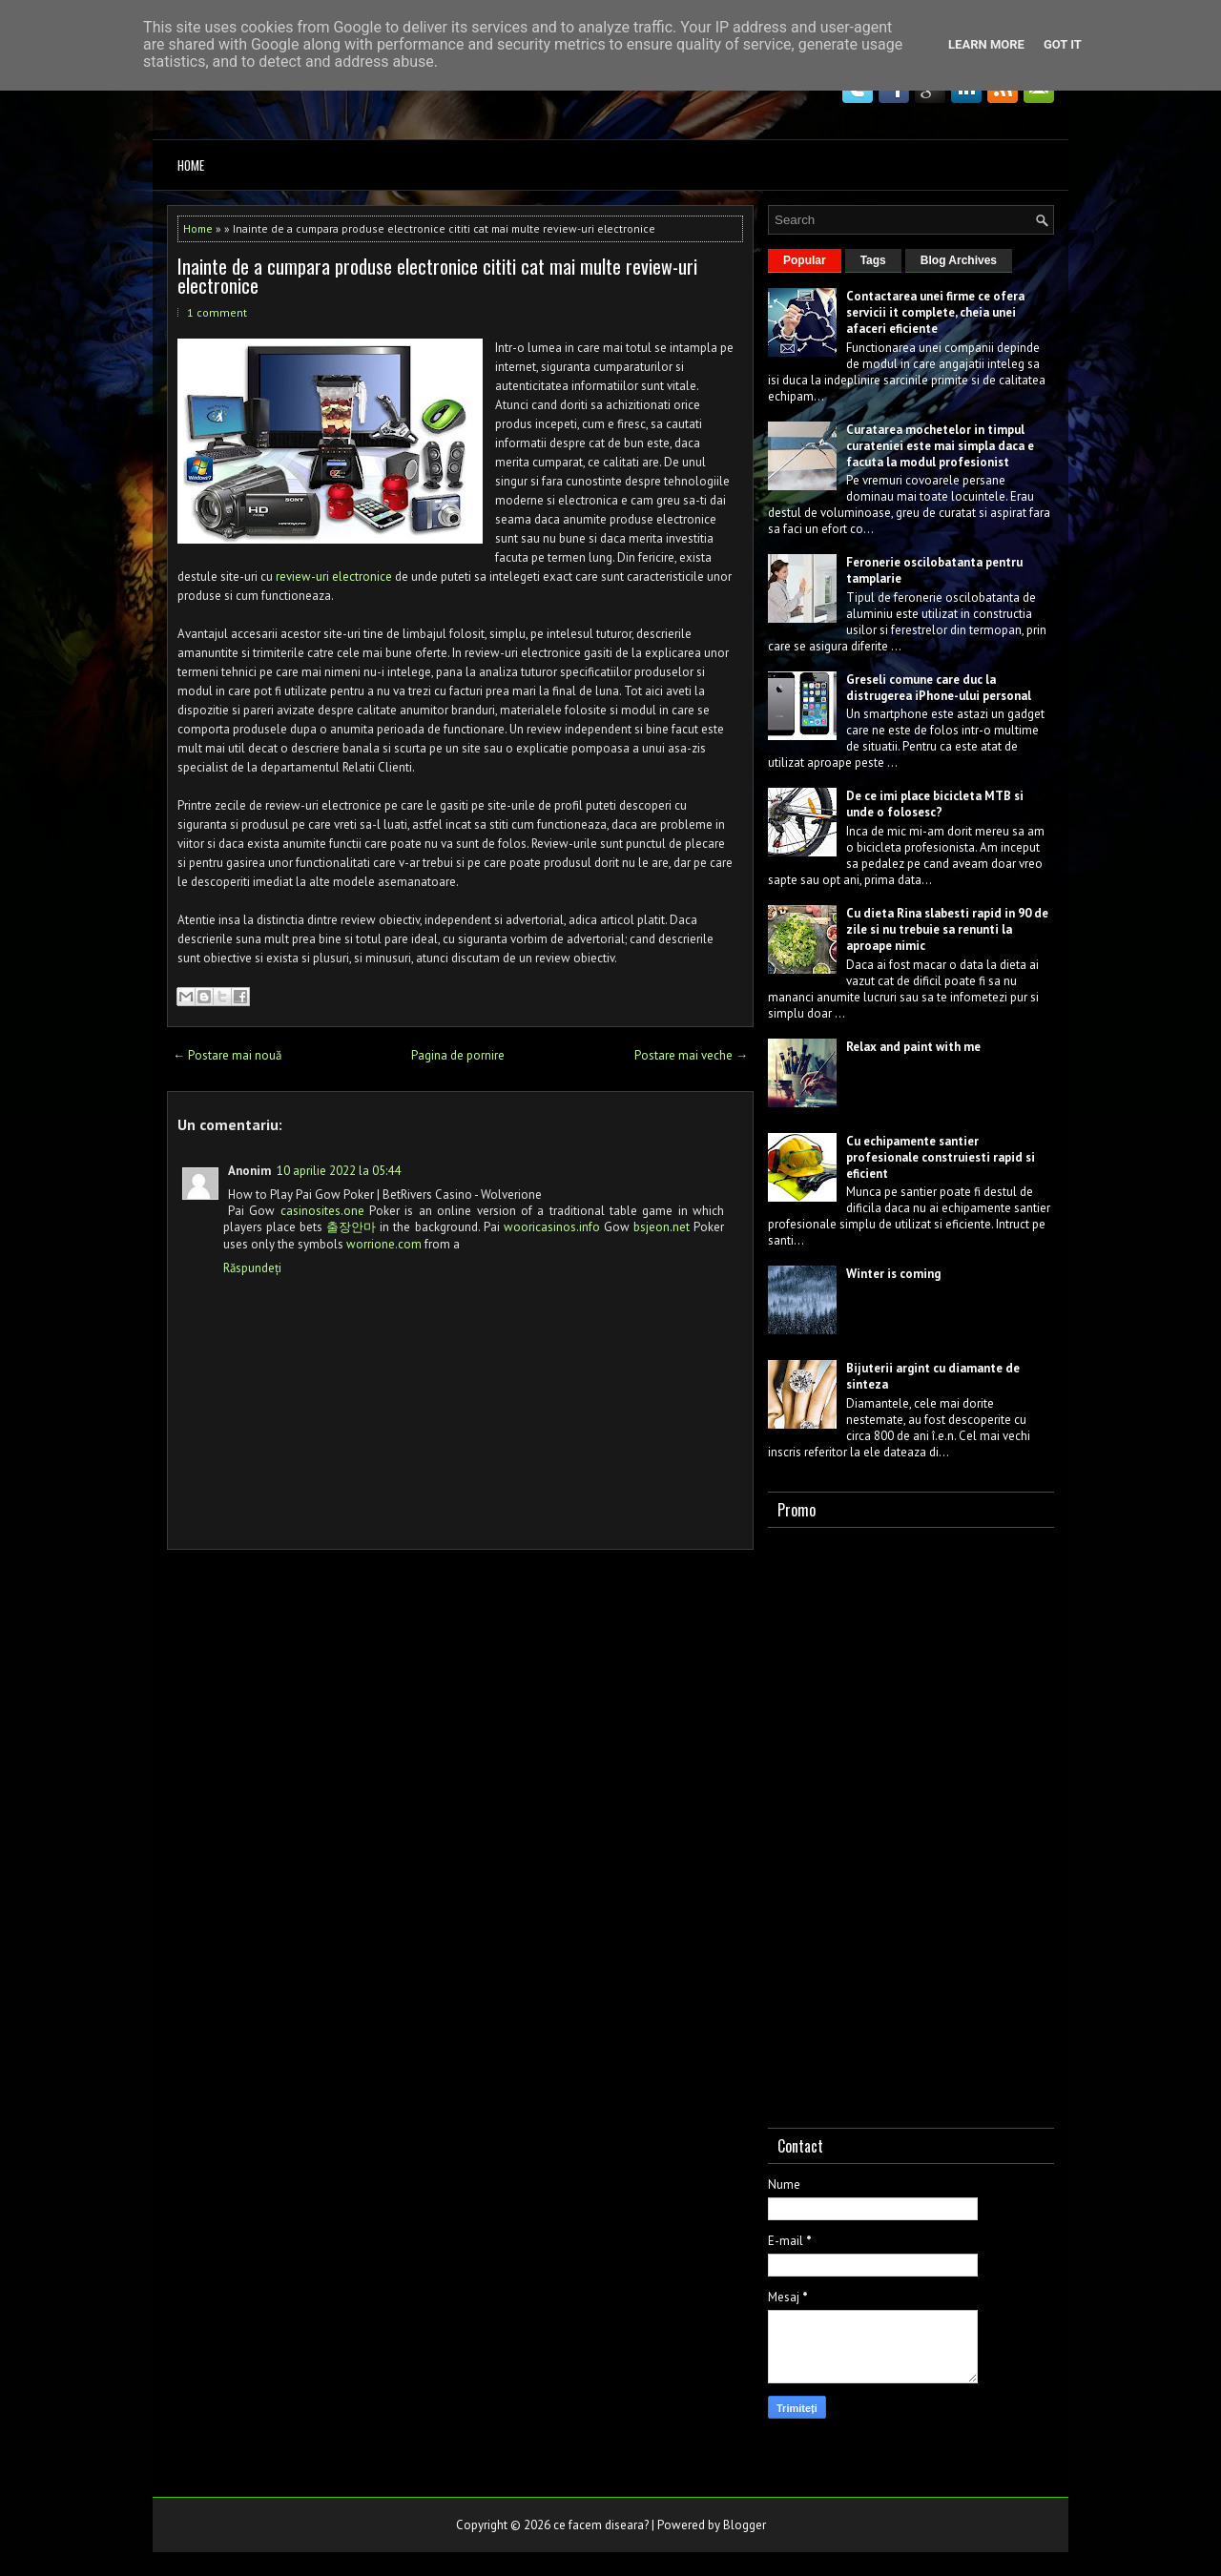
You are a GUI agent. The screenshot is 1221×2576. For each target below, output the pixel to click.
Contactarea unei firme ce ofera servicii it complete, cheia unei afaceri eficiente (935, 312)
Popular (804, 260)
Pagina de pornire (458, 1055)
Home (190, 165)
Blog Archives (959, 260)
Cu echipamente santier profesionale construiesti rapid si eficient (940, 1157)
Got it (1063, 44)
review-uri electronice (334, 576)
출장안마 (351, 1227)
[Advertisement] (911, 1823)
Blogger (744, 2525)
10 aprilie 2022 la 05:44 (339, 1171)
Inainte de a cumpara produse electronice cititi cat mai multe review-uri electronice (437, 276)
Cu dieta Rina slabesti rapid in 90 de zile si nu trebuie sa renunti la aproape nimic (947, 929)
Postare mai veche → (691, 1055)
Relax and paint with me (913, 1047)
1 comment (217, 312)
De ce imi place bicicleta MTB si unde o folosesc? (935, 804)
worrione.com (384, 1244)
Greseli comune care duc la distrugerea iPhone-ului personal (938, 687)
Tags (873, 260)
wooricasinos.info (552, 1227)
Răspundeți (252, 1268)
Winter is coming (893, 1274)
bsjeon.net (661, 1227)
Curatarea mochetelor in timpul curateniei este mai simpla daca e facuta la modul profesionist (940, 446)
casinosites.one (322, 1211)
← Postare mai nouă (227, 1055)
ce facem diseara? (601, 2525)
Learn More (986, 44)
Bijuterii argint (888, 1368)
